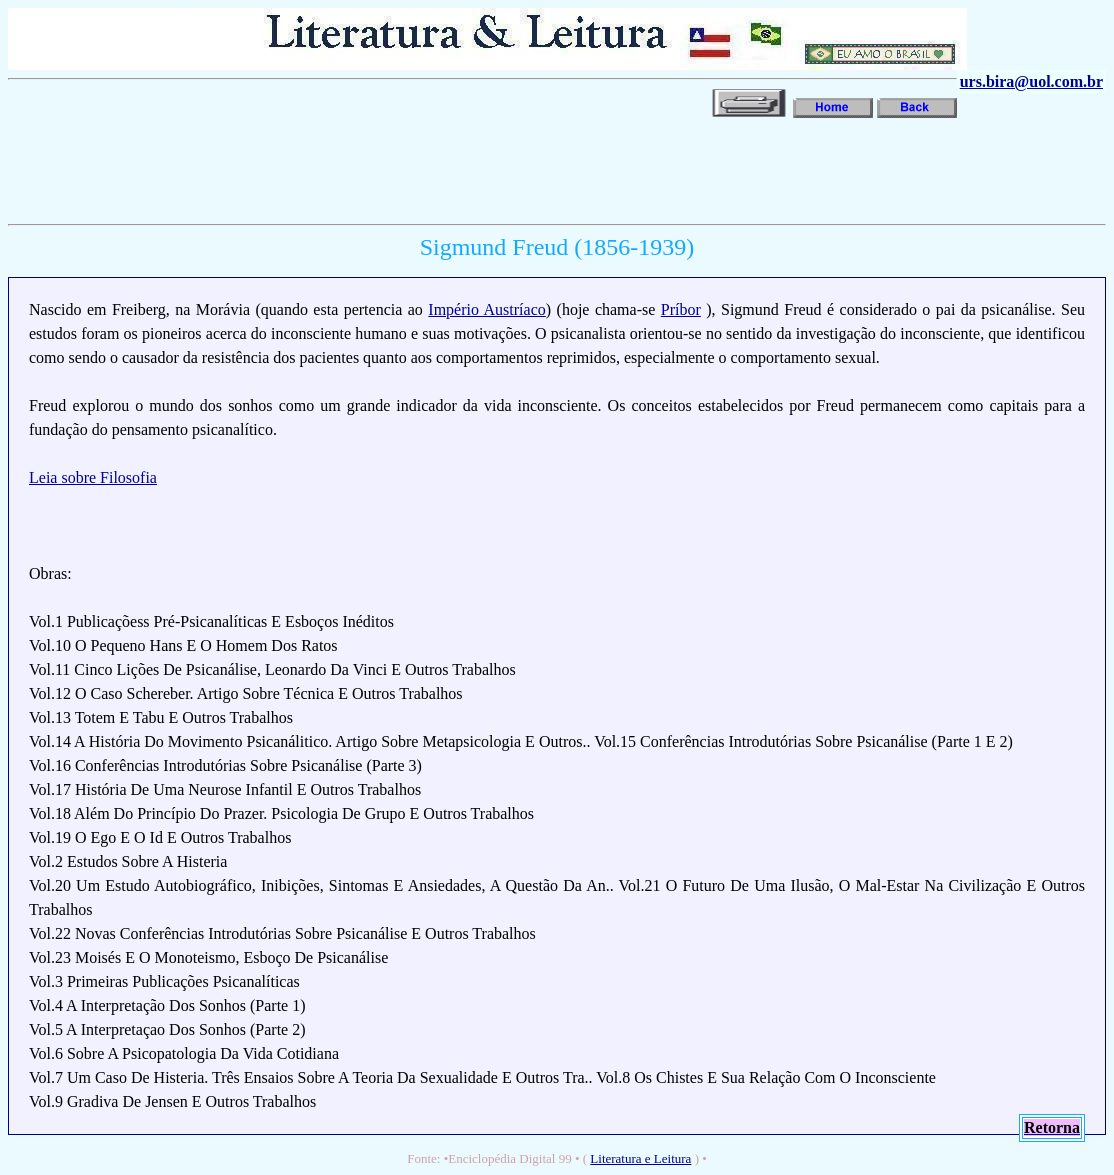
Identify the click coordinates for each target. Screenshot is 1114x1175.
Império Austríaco (486, 309)
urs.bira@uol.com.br (1031, 81)
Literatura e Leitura (640, 1158)
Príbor (681, 309)
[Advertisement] (98, 182)
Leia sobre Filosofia (93, 477)
